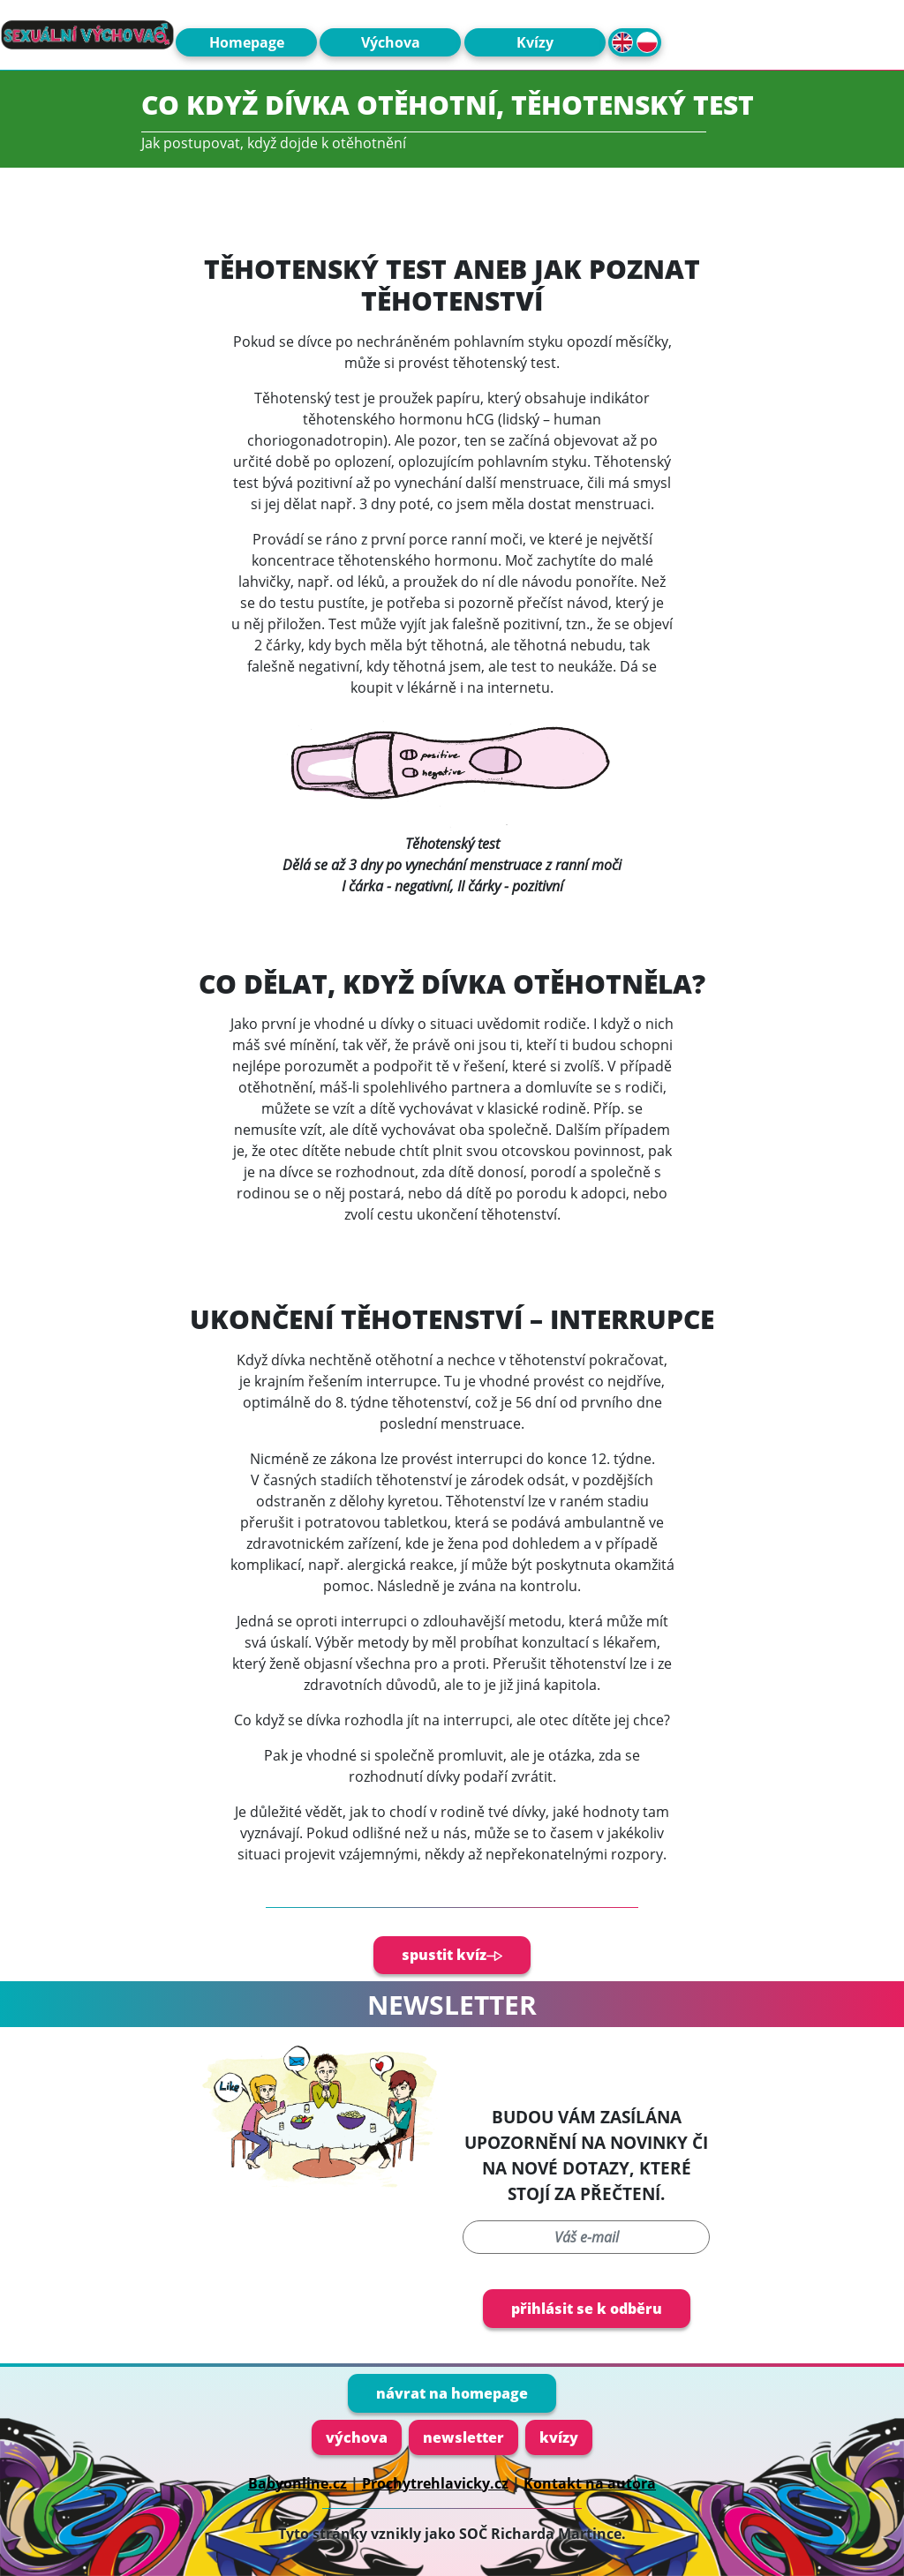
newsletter (463, 2437)
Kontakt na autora (590, 2483)
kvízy (558, 2437)
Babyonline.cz (297, 2483)
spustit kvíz (452, 1954)
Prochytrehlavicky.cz (435, 2483)
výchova (357, 2437)
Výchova (390, 42)
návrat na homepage (452, 2393)
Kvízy (535, 42)
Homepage (246, 42)
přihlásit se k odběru (586, 2308)
